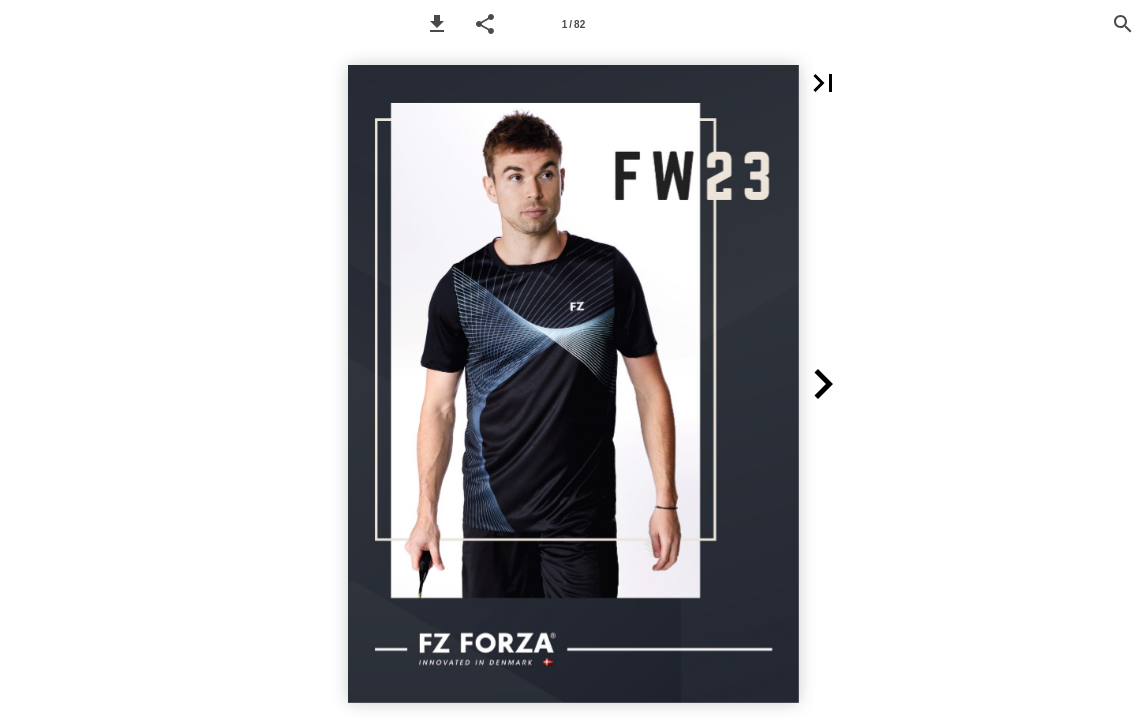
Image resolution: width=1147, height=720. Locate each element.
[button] (437, 24)
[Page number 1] (574, 24)
